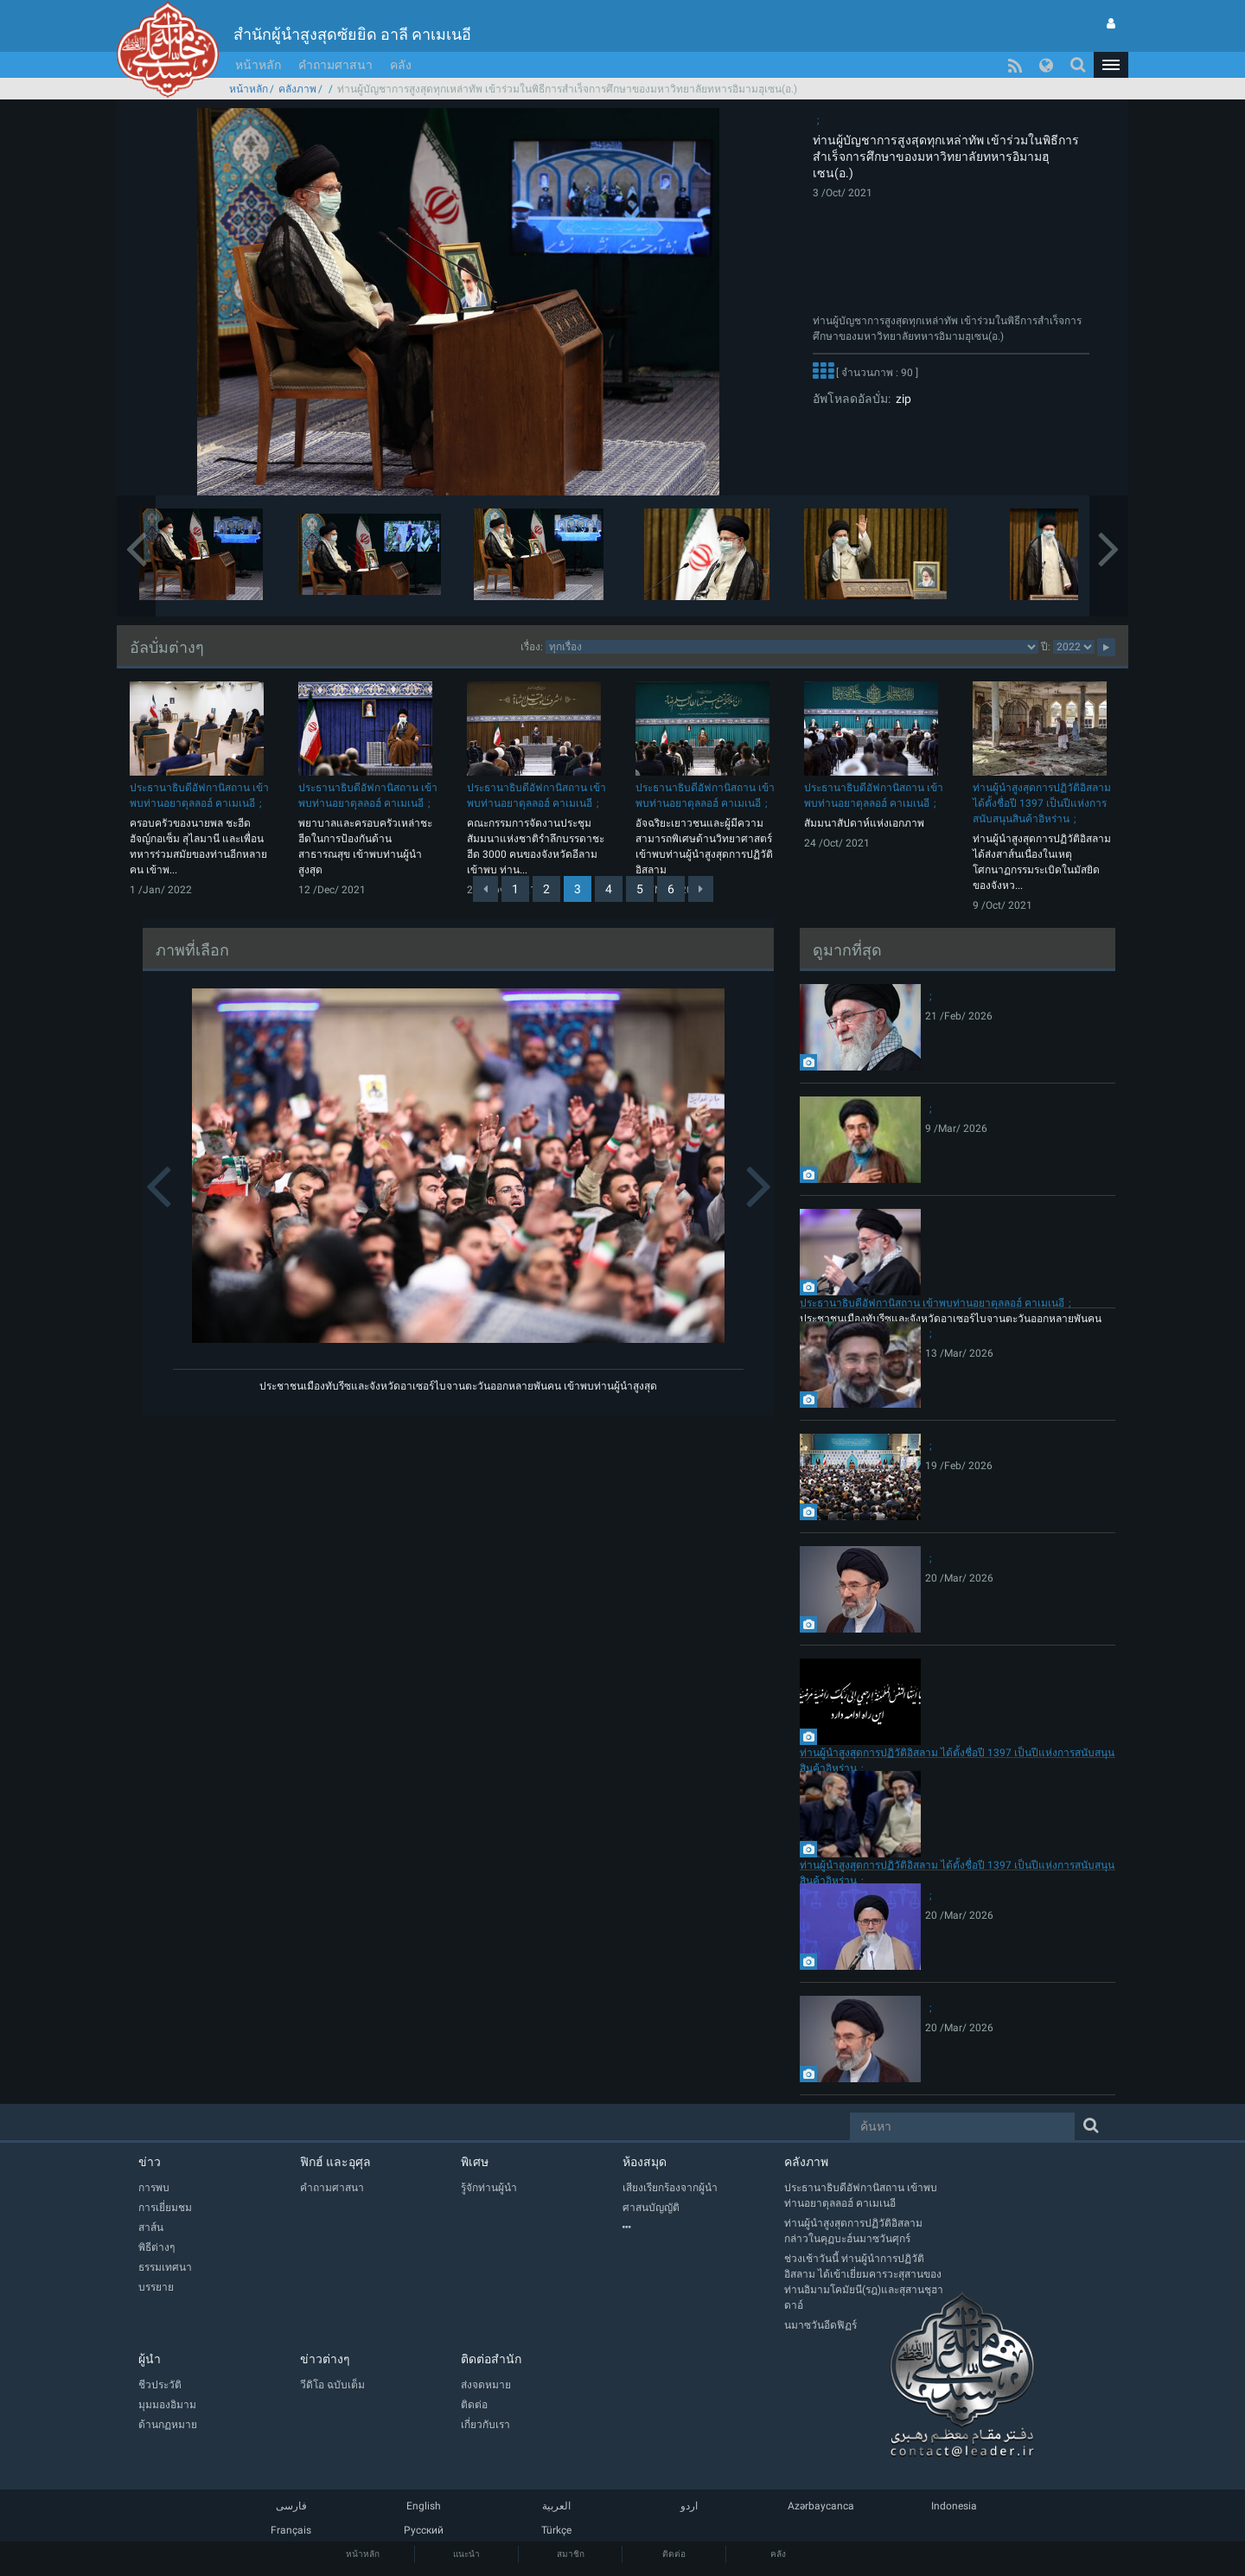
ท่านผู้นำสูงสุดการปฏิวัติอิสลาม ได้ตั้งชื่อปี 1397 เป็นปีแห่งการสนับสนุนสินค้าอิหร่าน (1042, 803)
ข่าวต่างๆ (325, 2359)
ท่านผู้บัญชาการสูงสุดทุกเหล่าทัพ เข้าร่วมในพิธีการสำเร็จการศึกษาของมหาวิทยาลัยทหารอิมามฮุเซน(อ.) (946, 156)
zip (901, 399)
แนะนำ (466, 2554)
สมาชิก (570, 2554)
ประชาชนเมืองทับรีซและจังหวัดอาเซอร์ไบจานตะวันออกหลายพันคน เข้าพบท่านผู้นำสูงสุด (458, 1386)
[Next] (700, 889)
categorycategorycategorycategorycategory (792, 647)
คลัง (401, 65)
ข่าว (149, 2162)
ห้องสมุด (644, 2162)
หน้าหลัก (258, 65)
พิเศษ (474, 2162)
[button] (1111, 65)
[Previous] (485, 889)
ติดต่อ (674, 2554)
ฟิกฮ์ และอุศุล (335, 2162)
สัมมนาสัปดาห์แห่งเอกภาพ (864, 823)
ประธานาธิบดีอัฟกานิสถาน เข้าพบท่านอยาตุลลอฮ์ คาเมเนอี (932, 1303)
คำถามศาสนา (335, 65)
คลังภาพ (297, 89)
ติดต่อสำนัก (491, 2359)
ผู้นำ (149, 2359)
